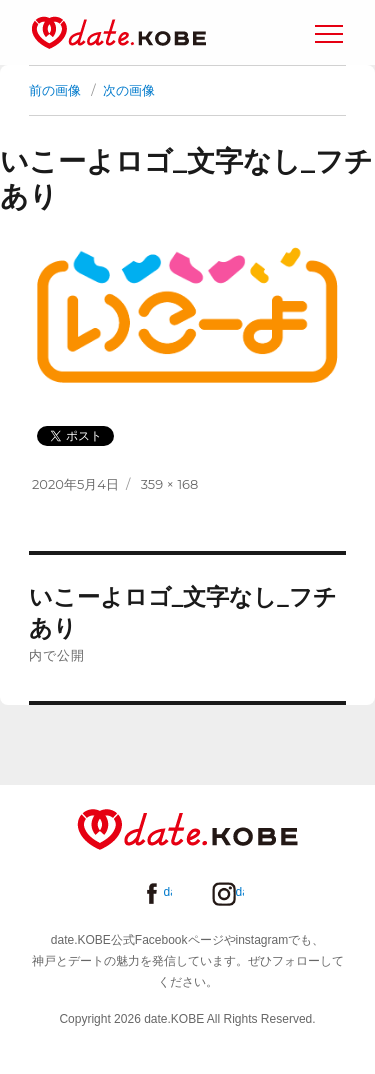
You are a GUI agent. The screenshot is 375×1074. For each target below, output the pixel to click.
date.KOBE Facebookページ (168, 892)
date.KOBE (119, 32)
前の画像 (55, 90)
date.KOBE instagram (240, 892)
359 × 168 (170, 484)
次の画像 (129, 90)
